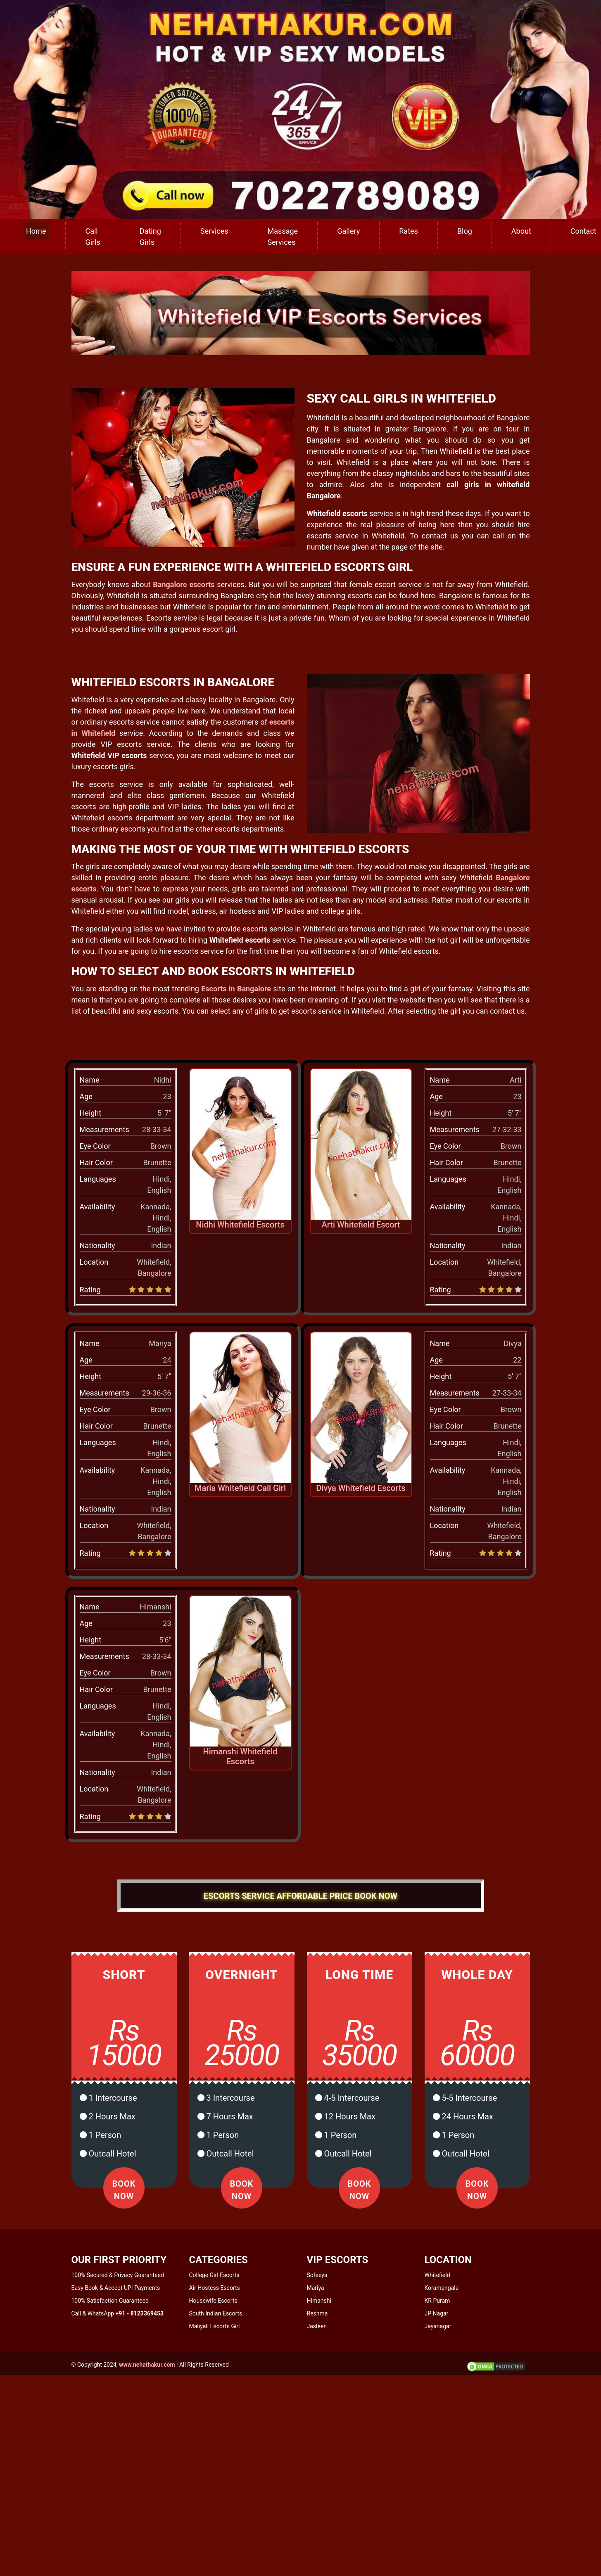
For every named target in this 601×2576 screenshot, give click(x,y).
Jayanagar (438, 2326)
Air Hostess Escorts (214, 2288)
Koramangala (442, 2288)
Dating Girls (150, 236)
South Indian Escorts (215, 2313)
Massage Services (283, 236)
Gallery (348, 231)
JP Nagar (437, 2313)
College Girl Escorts (214, 2275)
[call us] (300, 108)
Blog (464, 231)
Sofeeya (317, 2275)
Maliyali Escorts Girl (214, 2326)
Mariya (315, 2288)
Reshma (317, 2313)
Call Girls (92, 236)
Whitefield (437, 2275)
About (521, 231)
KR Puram (437, 2300)
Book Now (124, 2190)
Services (214, 231)
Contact (583, 231)
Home (36, 231)
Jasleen (317, 2326)
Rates (408, 231)
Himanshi (319, 2300)
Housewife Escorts (213, 2300)
